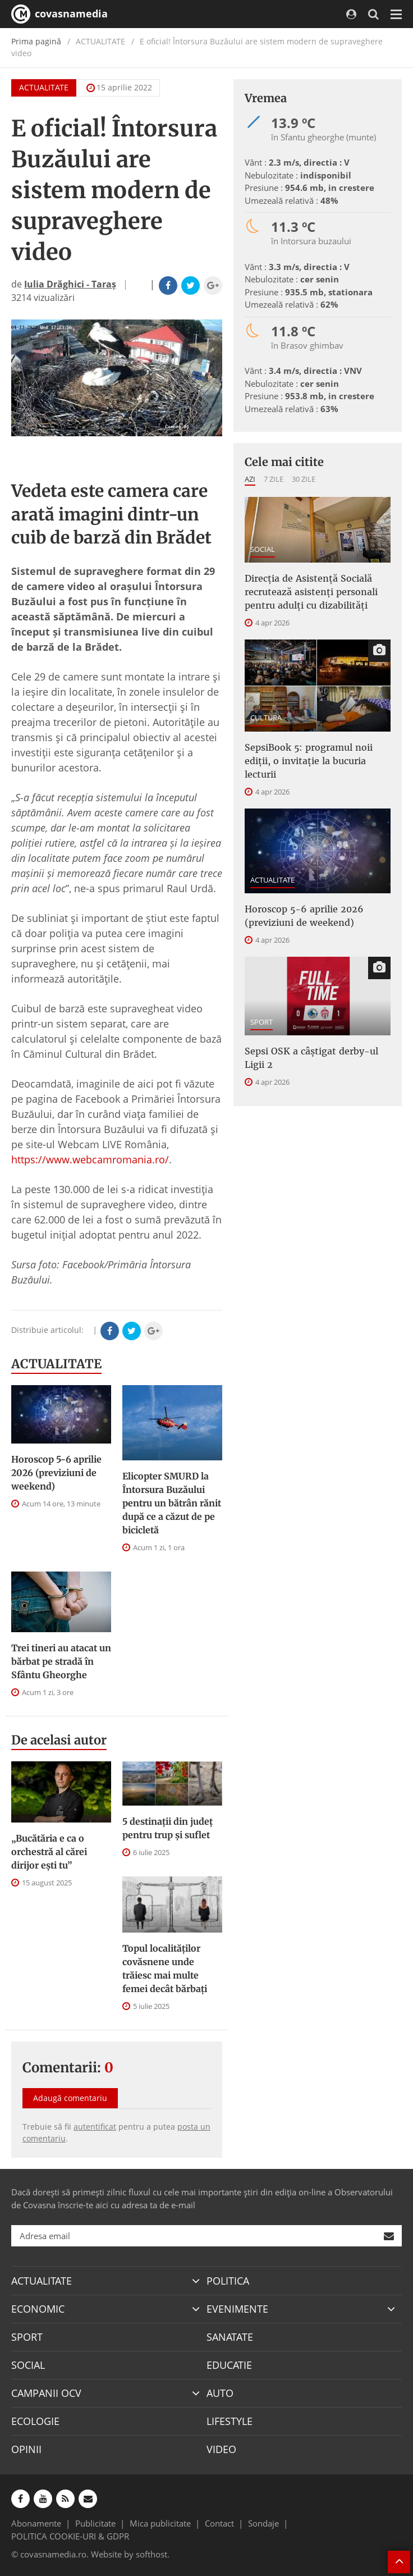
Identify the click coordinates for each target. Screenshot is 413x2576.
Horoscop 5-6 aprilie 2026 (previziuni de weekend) (56, 1473)
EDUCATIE (229, 2365)
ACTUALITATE (43, 87)
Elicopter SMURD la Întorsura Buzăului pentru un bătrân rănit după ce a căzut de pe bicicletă (171, 1503)
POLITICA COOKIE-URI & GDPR (70, 2536)
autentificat (95, 2126)
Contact (219, 2523)
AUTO (219, 2393)
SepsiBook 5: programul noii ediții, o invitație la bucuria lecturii (309, 761)
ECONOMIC (38, 2308)
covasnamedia (59, 14)
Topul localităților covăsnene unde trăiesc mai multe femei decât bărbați (164, 1968)
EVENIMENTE (237, 2308)
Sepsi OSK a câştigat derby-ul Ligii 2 (311, 1057)
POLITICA (227, 2280)
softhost (151, 2554)
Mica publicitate (160, 2523)
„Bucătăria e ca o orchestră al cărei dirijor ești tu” (49, 1852)
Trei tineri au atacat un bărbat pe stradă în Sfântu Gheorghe (61, 1661)
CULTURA (266, 717)
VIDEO (221, 2449)
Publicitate (95, 2523)
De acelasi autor (59, 1740)
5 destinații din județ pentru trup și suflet (167, 1828)
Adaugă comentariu (70, 2098)
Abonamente (36, 2523)
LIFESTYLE (229, 2421)
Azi (250, 479)
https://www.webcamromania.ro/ (90, 1159)
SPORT (261, 1022)
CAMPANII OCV (46, 2393)
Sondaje (263, 2523)
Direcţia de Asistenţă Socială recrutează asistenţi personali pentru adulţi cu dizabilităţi (311, 592)
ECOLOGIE (35, 2421)
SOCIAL (262, 549)
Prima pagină (36, 41)
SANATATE (229, 2337)
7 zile (273, 479)
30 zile (303, 479)
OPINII (26, 2449)
